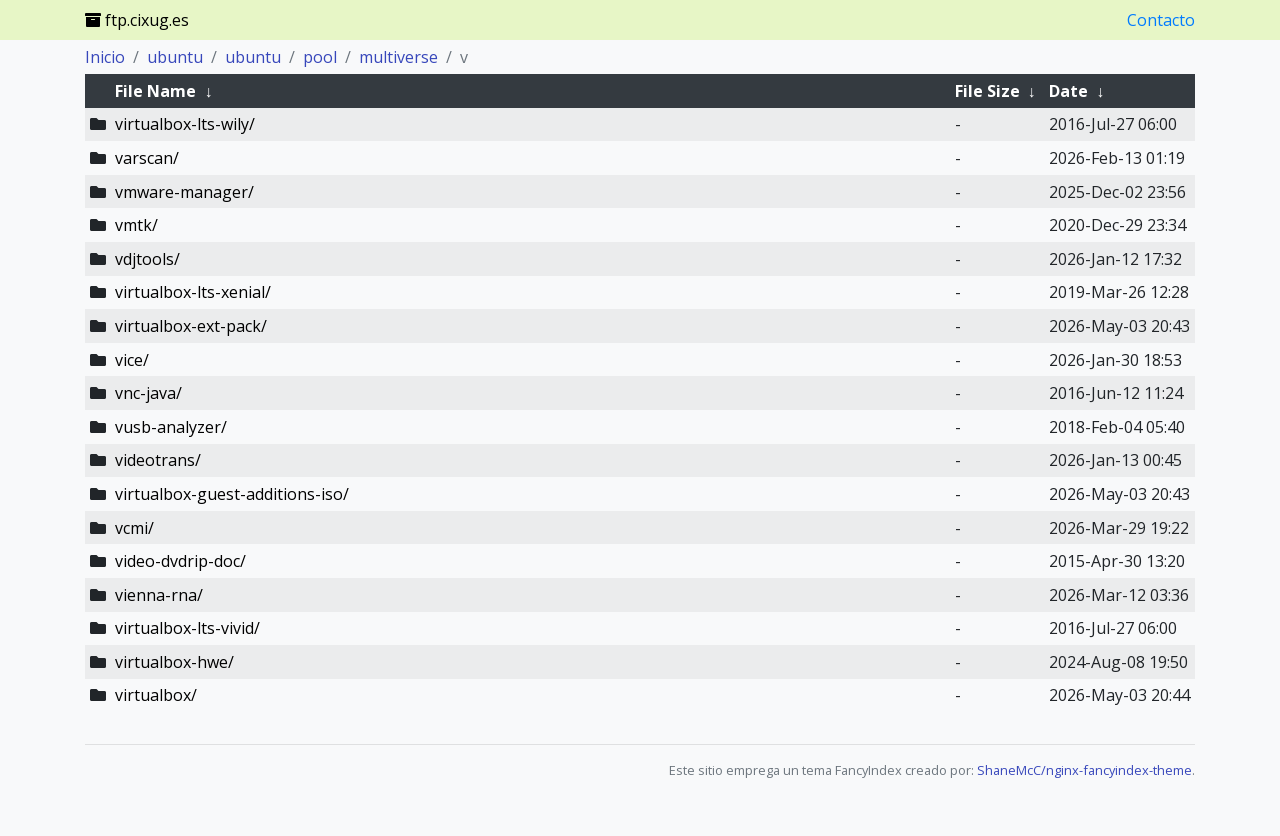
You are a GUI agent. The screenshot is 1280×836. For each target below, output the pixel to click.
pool (320, 57)
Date (1068, 91)
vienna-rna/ (159, 595)
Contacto (1161, 20)
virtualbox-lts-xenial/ (193, 292)
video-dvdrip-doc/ (180, 561)
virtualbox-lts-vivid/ (187, 628)
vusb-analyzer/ (171, 427)
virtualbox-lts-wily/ (185, 124)
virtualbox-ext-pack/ (191, 326)
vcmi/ (134, 528)
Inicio (105, 57)
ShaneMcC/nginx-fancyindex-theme (1084, 770)
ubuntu (175, 57)
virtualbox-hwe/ (174, 662)
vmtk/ (136, 225)
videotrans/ (158, 460)
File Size (987, 91)
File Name (155, 91)
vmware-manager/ (184, 192)
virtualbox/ (156, 695)
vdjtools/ (147, 259)
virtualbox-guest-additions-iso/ (232, 494)
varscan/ (147, 158)
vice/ (132, 360)
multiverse (398, 57)
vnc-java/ (148, 393)
